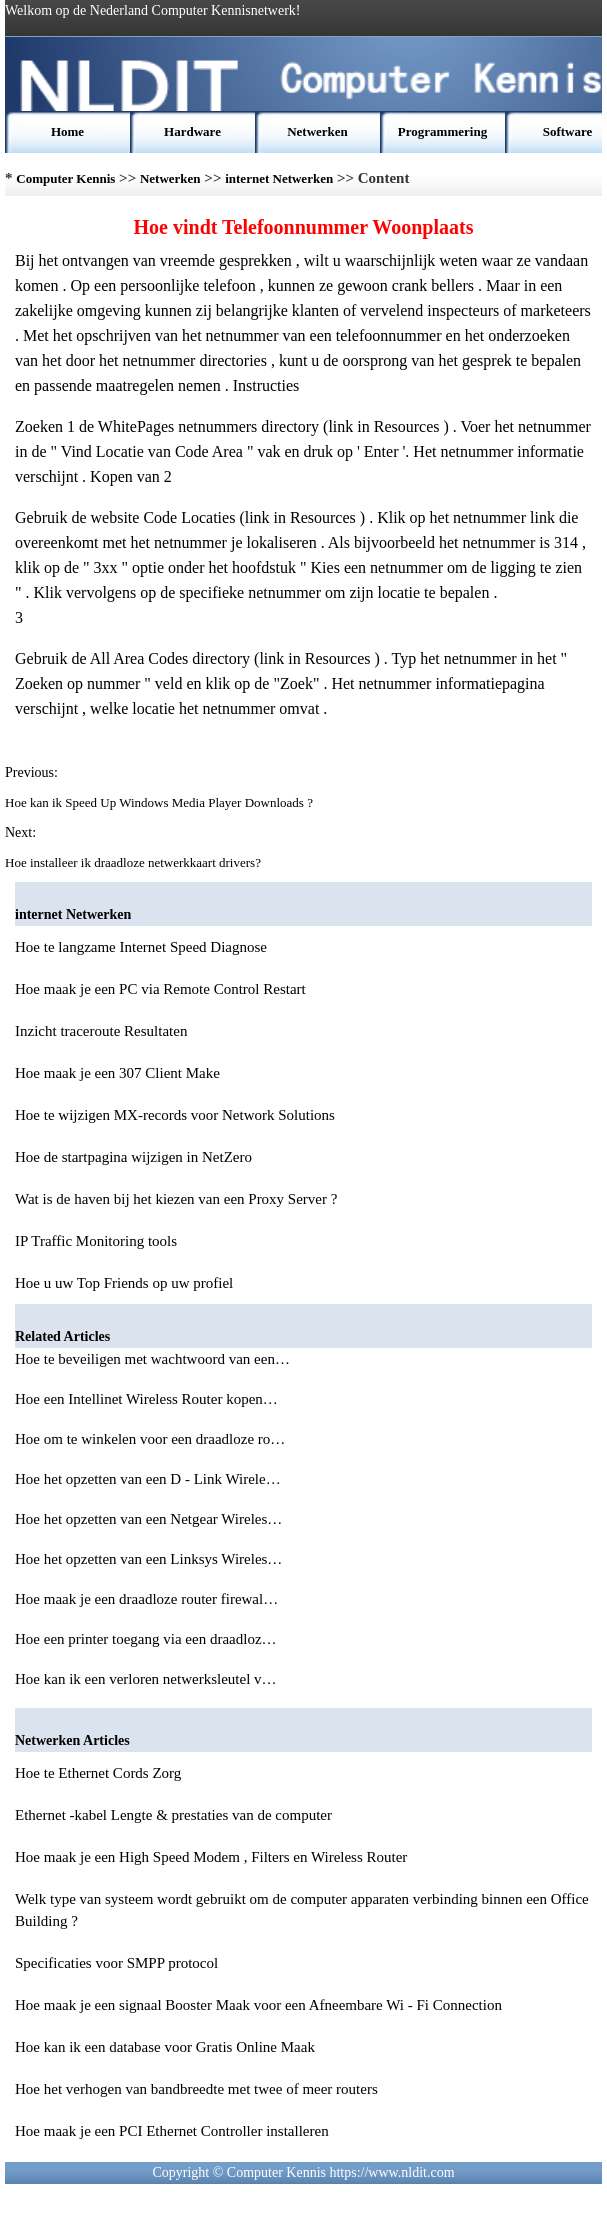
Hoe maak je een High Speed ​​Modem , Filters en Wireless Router (211, 1857)
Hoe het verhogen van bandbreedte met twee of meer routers (196, 2089)
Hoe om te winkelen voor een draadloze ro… (150, 1439)
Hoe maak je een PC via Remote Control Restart (160, 989)
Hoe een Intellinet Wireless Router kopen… (146, 1399)
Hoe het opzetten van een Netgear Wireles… (148, 1519)
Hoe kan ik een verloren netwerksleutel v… (146, 1679)
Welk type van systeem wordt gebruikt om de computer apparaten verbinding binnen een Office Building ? (302, 1910)
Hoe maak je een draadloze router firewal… (146, 1599)
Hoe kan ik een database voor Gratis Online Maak (165, 2047)
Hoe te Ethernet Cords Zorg (98, 1773)
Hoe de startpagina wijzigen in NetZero (133, 1157)
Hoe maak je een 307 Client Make (117, 1073)
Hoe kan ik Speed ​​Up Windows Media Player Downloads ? (160, 802)
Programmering (442, 131)
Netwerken (317, 131)
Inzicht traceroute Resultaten (101, 1031)
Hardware (192, 131)
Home (67, 131)
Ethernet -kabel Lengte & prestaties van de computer (173, 1815)
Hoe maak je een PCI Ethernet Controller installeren (172, 2131)
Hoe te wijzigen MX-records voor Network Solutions (175, 1115)
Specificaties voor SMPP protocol (116, 1963)
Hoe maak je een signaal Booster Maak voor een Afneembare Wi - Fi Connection (258, 2005)
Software (568, 131)
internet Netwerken (279, 178)
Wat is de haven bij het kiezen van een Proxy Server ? (176, 1199)
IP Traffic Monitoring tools (96, 1241)
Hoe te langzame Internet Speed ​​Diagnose (141, 947)
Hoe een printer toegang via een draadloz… (146, 1639)
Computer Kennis (65, 178)
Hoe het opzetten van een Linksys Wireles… (148, 1559)
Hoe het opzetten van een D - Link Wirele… (148, 1479)
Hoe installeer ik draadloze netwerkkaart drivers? (134, 862)
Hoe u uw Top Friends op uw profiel (124, 1283)
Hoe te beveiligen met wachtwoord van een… (152, 1359)
